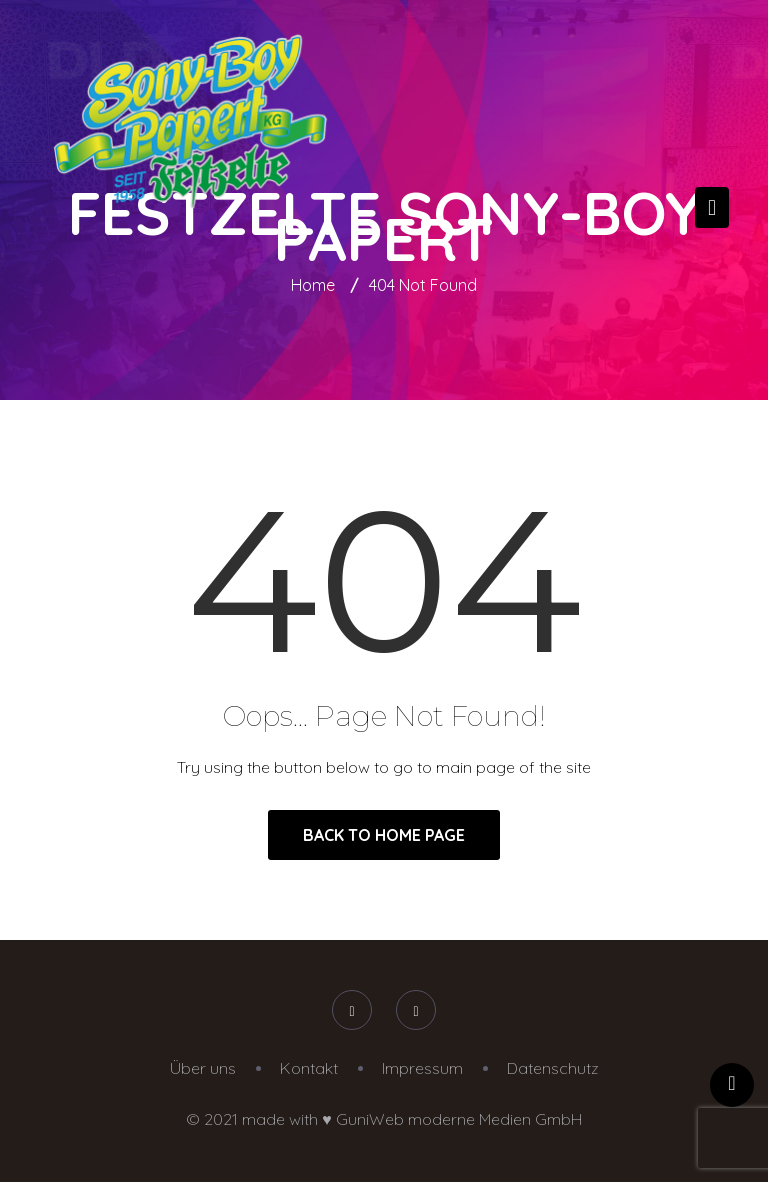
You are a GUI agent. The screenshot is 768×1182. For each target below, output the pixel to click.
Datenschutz (553, 1068)
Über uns (203, 1068)
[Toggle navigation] (712, 207)
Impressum (422, 1068)
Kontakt (309, 1068)
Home (313, 285)
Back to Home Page (384, 835)
